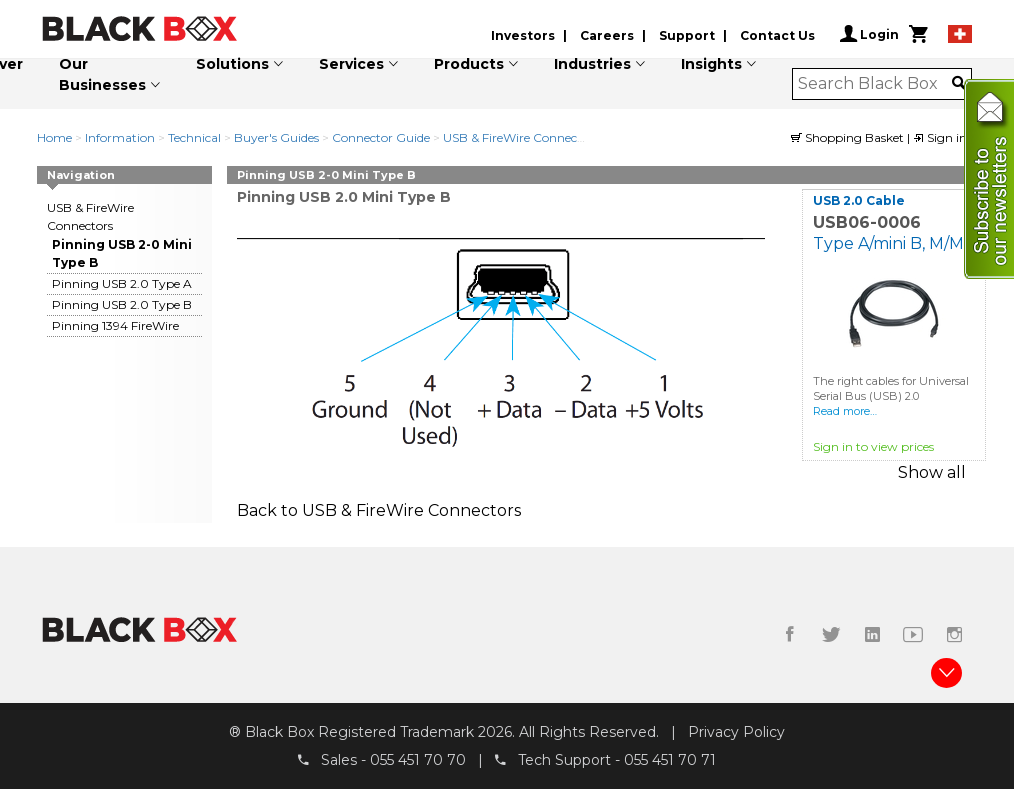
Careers (607, 35)
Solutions (232, 64)
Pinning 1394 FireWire (115, 325)
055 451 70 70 (418, 760)
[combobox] (875, 84)
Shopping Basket (849, 137)
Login (869, 34)
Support (687, 35)
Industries (592, 64)
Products (469, 64)
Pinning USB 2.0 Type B (122, 304)
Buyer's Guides (276, 137)
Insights (711, 64)
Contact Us (777, 35)
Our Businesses (102, 74)
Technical (194, 137)
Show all (932, 472)
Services (351, 64)
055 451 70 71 (670, 760)
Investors (523, 35)
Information (120, 137)
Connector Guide (381, 137)
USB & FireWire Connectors (521, 137)
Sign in (940, 137)
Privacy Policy (736, 732)
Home (54, 137)
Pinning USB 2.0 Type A (122, 283)
